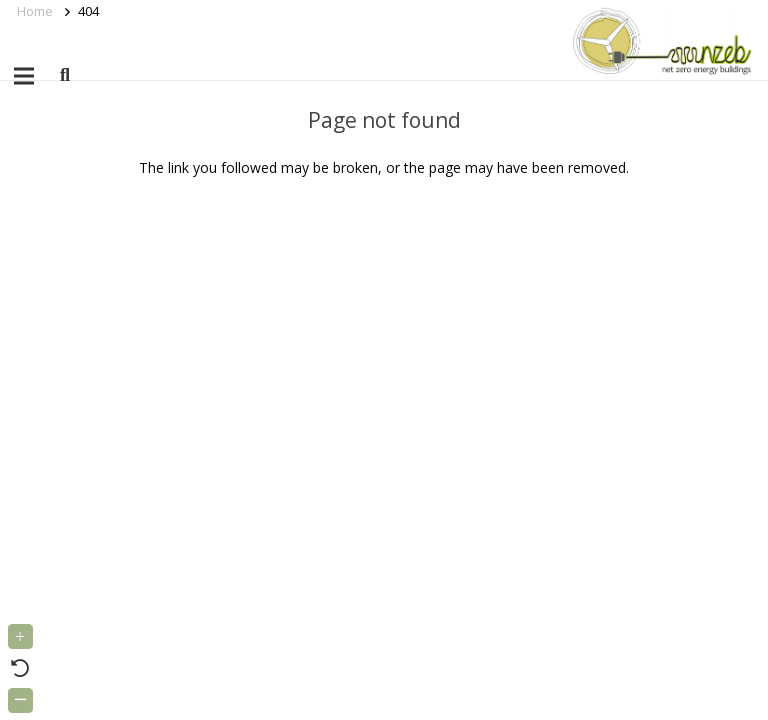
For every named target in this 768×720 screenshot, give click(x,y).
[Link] (658, 40)
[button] (65, 75)
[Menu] (24, 76)
